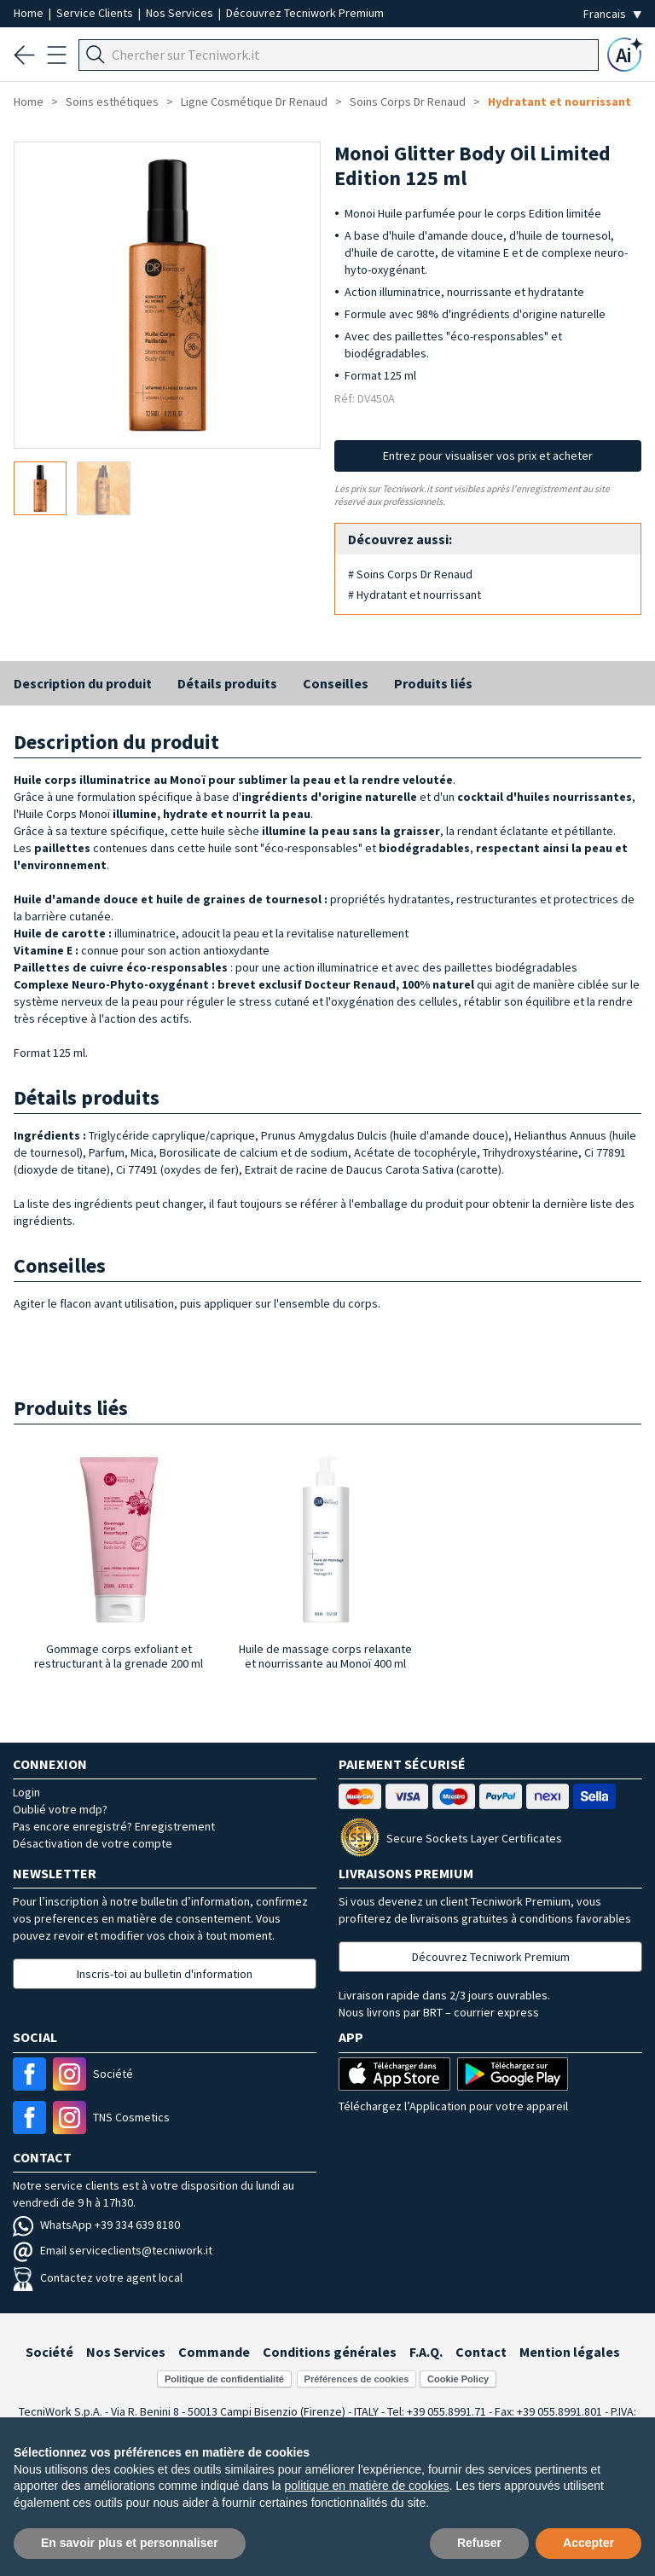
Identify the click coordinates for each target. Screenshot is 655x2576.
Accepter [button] (588, 2543)
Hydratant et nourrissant (559, 101)
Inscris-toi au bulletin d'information (164, 1973)
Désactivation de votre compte (92, 1843)
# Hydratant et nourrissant (414, 594)
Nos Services (181, 12)
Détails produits (227, 683)
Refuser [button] (479, 2543)
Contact (481, 2351)
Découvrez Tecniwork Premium (305, 12)
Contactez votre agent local (98, 2277)
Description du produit (83, 683)
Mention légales (569, 2351)
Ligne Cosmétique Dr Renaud (254, 101)
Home (30, 12)
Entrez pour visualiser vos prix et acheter (488, 455)
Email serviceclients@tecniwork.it (112, 2250)
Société (49, 2351)
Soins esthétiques (112, 101)
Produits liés (433, 683)
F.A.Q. (426, 2351)
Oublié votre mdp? (60, 1809)
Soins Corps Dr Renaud (408, 101)
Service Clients (96, 12)
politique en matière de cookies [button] (367, 2485)
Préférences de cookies (356, 2379)
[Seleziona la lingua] (612, 14)
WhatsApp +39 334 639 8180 (96, 2224)
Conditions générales (330, 2351)
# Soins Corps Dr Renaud (410, 574)
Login (26, 1792)
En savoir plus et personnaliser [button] (129, 2543)
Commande (214, 2351)
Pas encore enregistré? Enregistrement (114, 1826)
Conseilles (335, 683)
